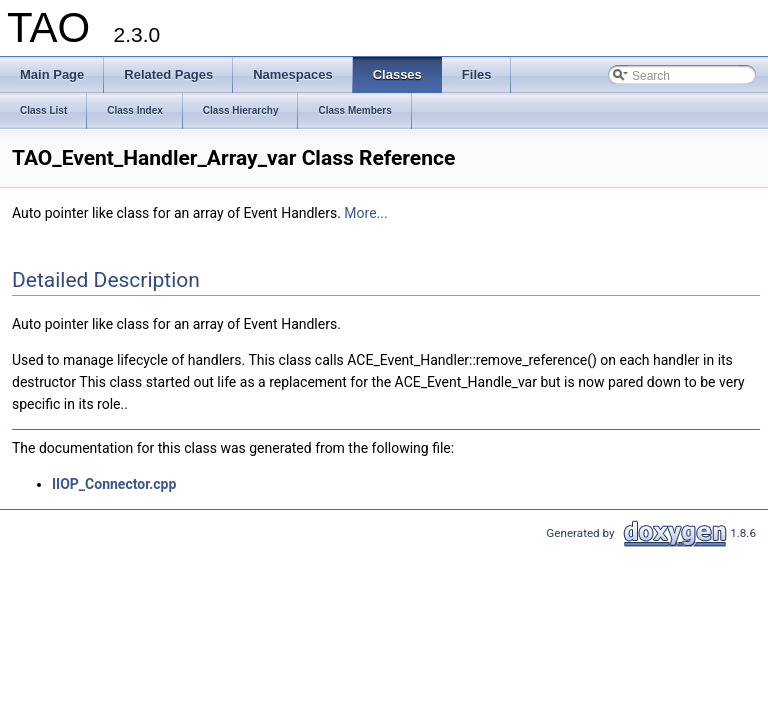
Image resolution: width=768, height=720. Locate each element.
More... (365, 213)
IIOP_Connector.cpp (114, 484)
